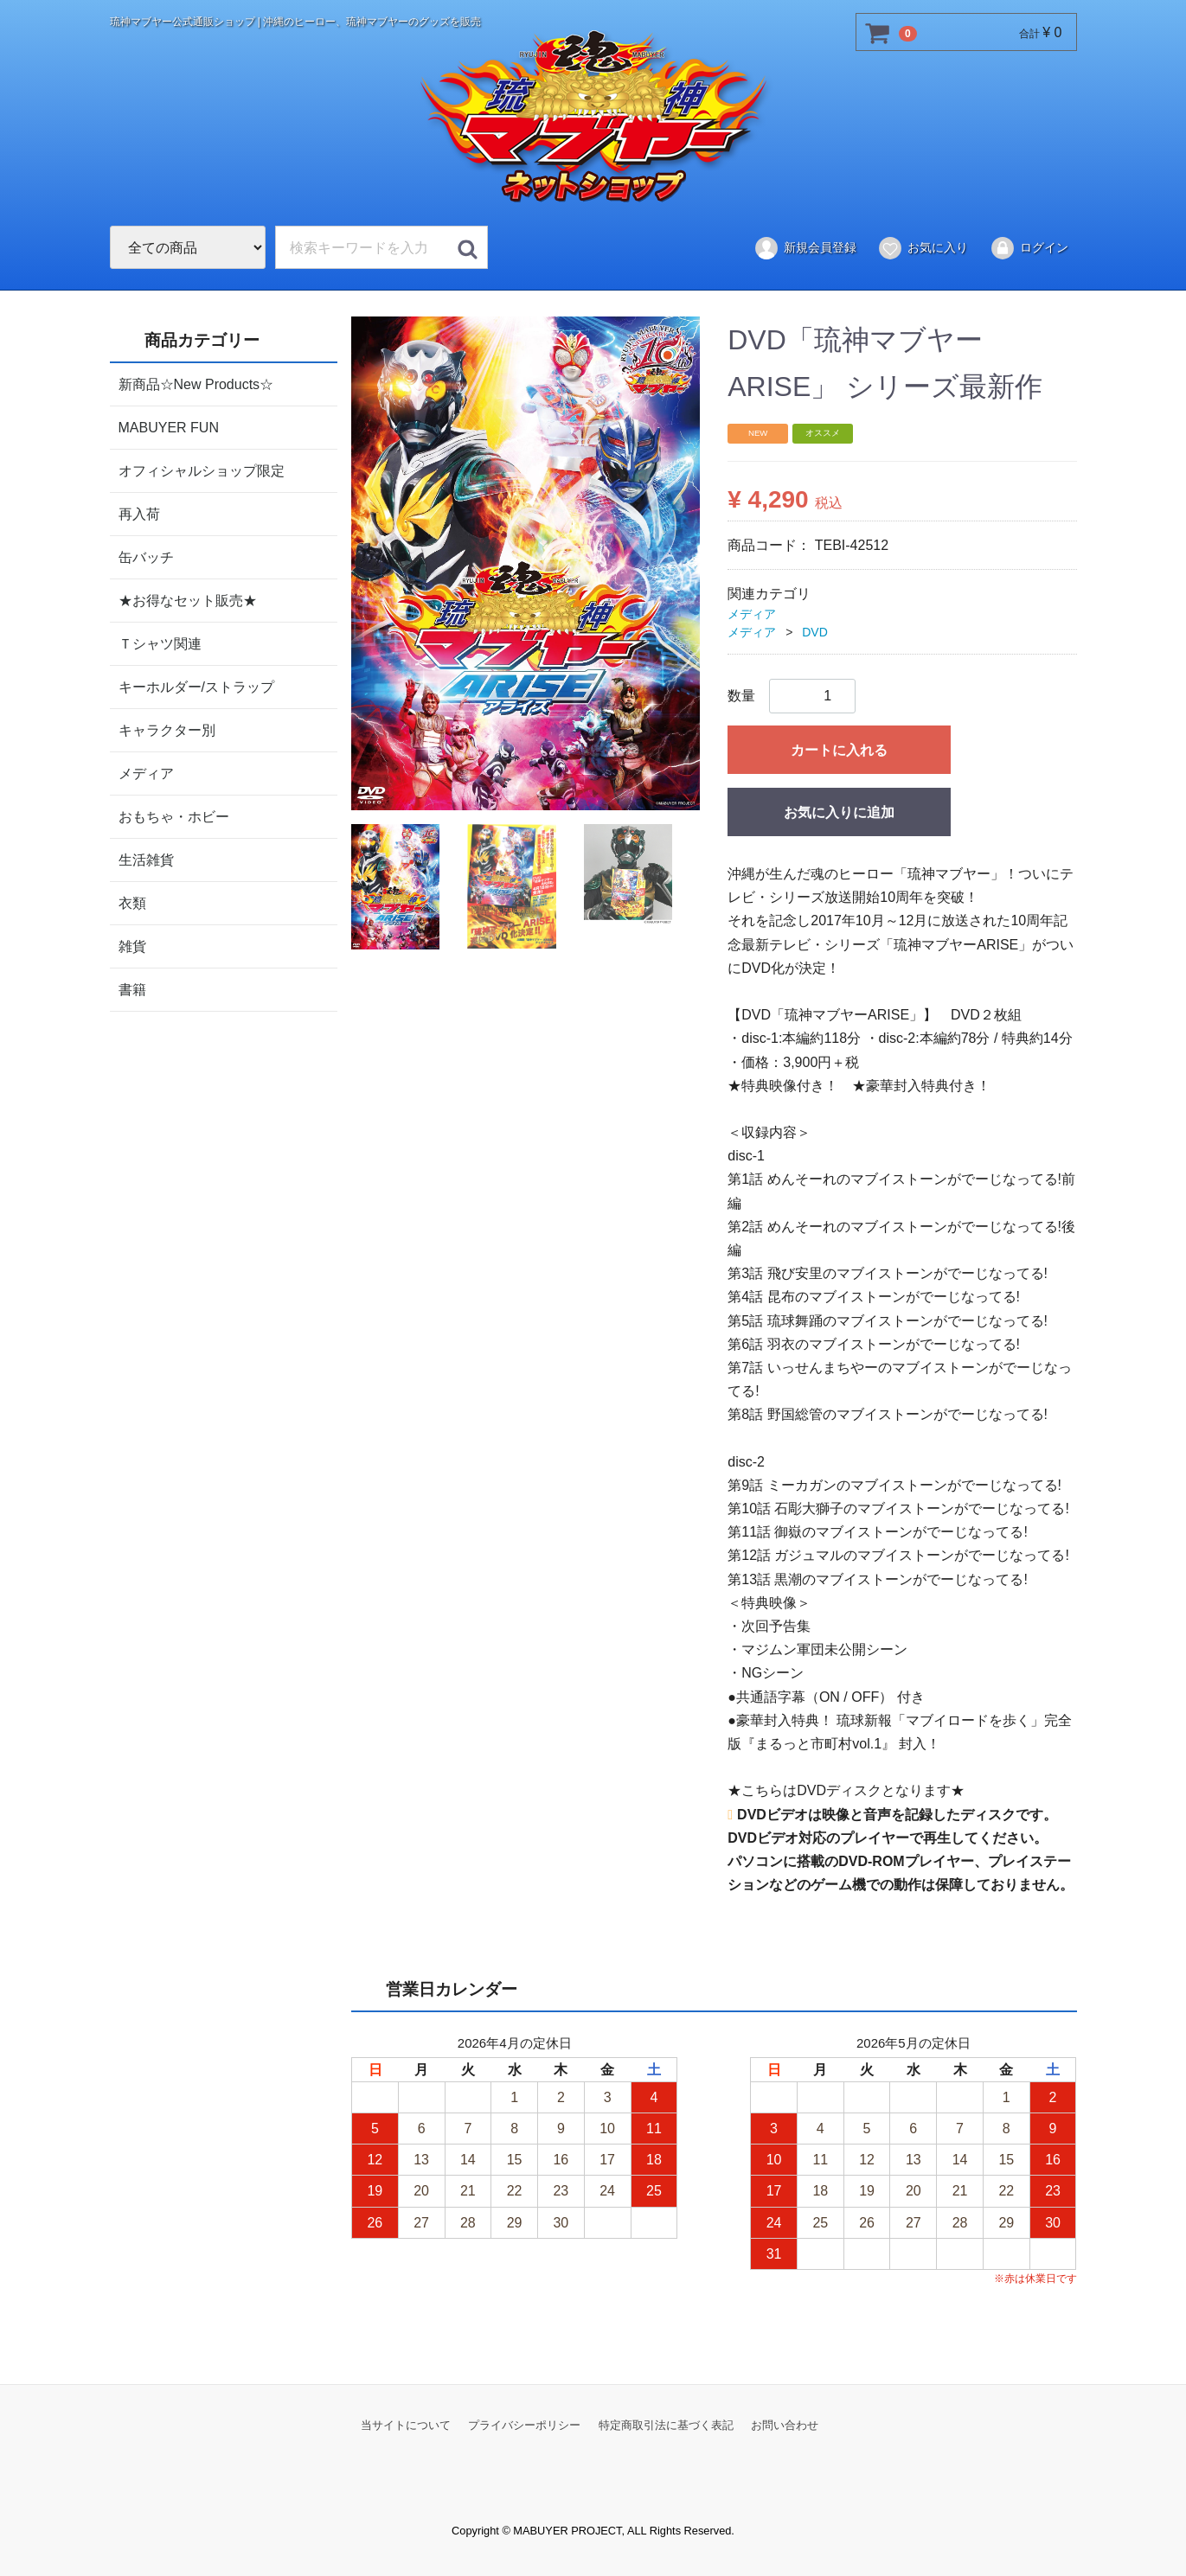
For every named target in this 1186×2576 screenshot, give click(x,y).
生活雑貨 (146, 859)
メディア (146, 772)
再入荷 (139, 513)
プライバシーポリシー (524, 2425)
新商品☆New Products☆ (196, 383)
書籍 (132, 988)
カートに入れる (839, 750)
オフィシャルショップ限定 (202, 470)
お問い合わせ (784, 2425)
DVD (815, 632)
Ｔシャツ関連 (160, 643)
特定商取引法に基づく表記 (666, 2425)
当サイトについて (406, 2425)
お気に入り (922, 248)
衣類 (132, 902)
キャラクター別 (167, 729)
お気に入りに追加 (839, 812)
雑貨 (132, 945)
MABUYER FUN (169, 426)
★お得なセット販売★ (188, 599)
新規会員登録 (804, 248)
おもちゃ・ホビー (174, 816)
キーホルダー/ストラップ (196, 686)
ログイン (1029, 248)
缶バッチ (146, 556)
